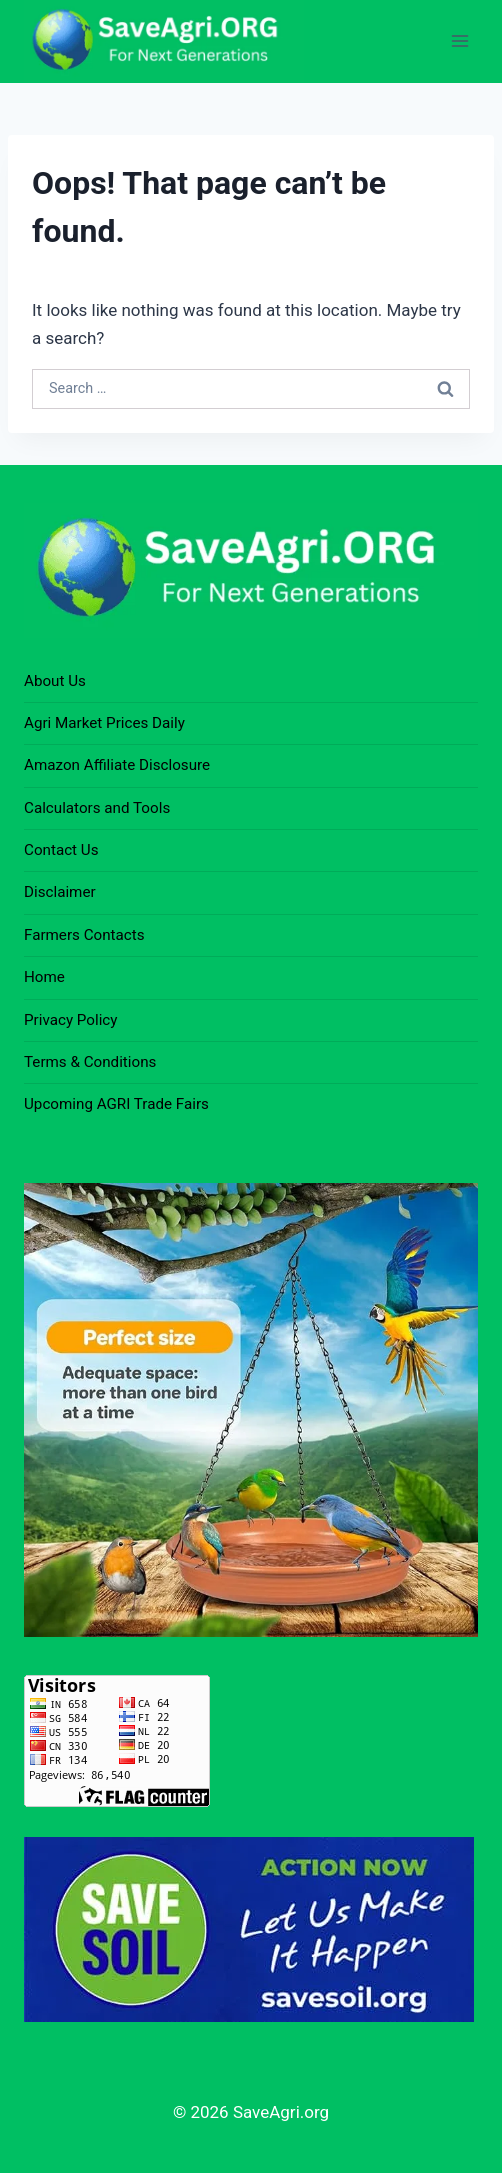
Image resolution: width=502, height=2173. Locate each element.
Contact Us (61, 850)
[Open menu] (459, 41)
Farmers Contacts (84, 935)
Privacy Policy (71, 1020)
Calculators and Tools (97, 808)
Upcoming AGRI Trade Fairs (116, 1104)
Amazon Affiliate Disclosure (117, 765)
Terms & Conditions (90, 1062)
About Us (55, 681)
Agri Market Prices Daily (104, 723)
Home (44, 977)
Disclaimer (60, 892)
